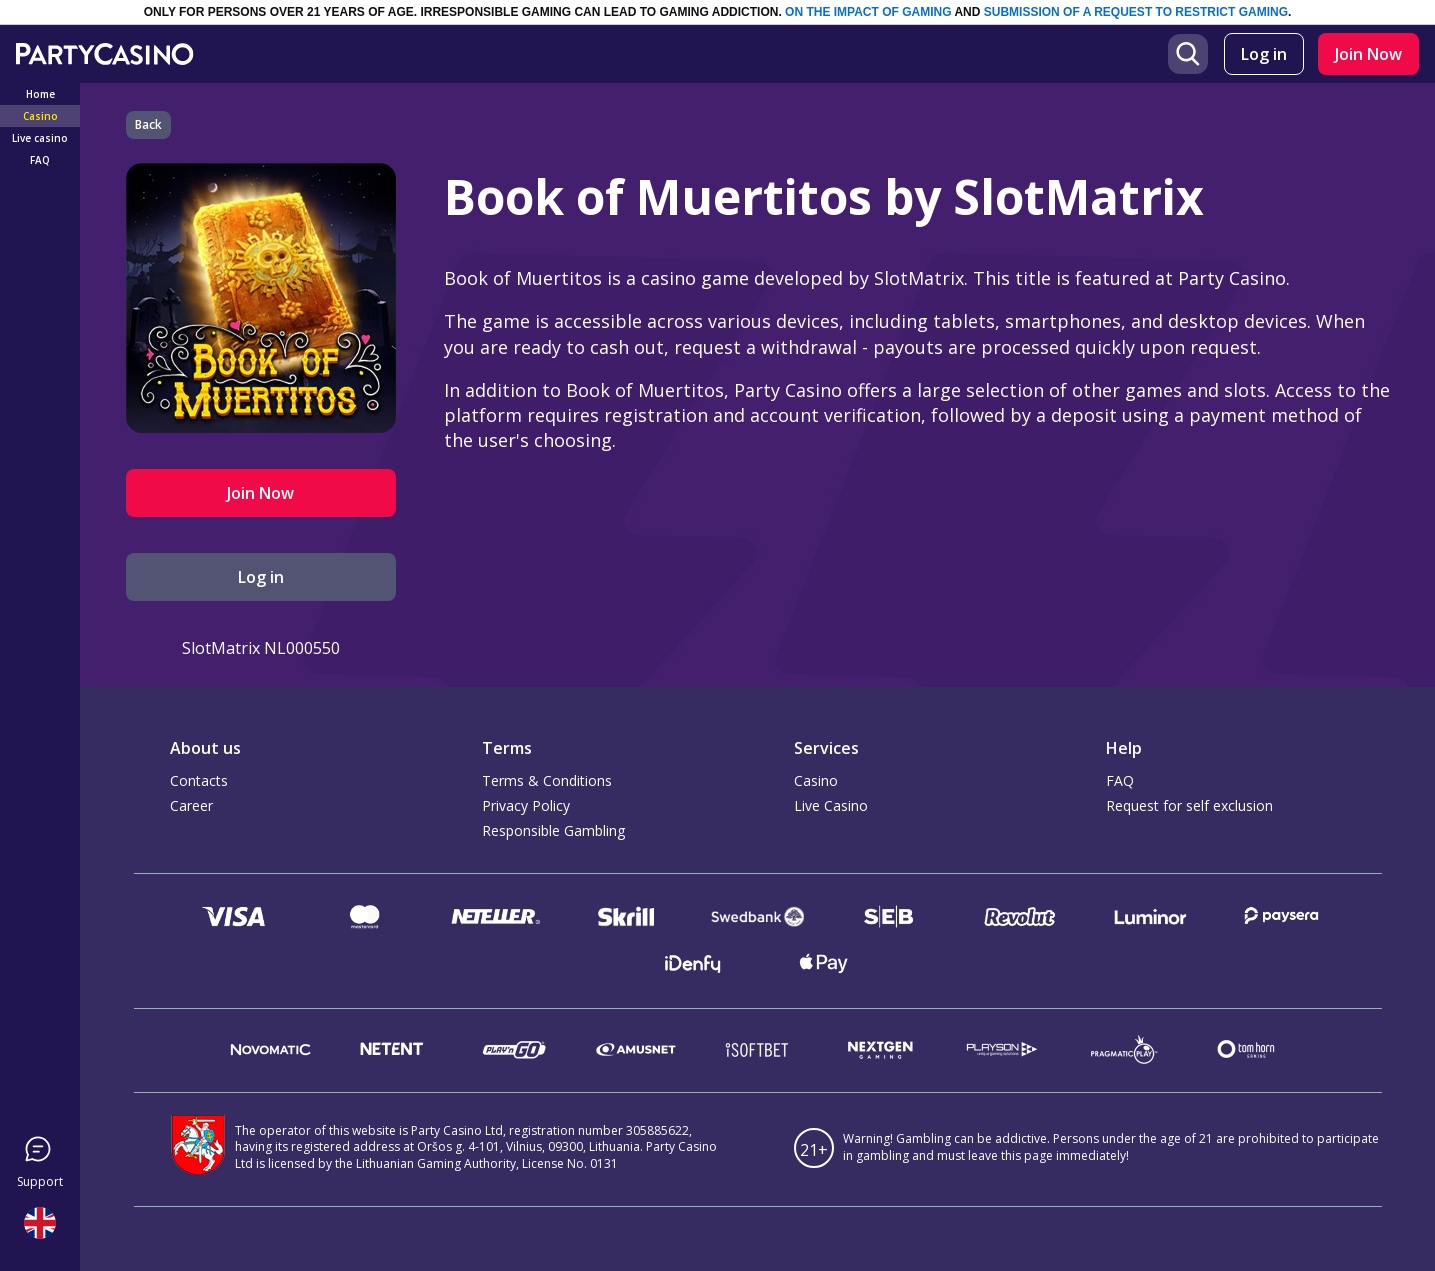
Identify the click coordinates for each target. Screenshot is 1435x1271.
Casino (816, 780)
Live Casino (831, 805)
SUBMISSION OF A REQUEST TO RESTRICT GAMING (1136, 12)
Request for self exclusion (1189, 805)
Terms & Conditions (547, 780)
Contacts (199, 780)
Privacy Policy (526, 805)
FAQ (1120, 780)
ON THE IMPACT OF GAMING (868, 12)
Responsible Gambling (553, 830)
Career (191, 805)
